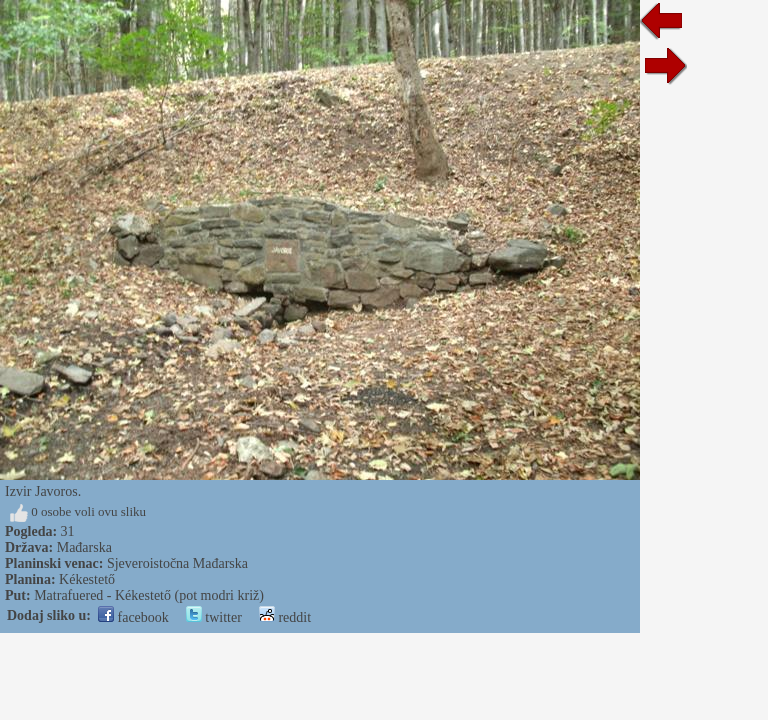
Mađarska (84, 547)
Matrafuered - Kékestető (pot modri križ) (149, 595)
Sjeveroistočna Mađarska (177, 563)
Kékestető (87, 579)
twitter (214, 617)
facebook (133, 617)
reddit (285, 617)
